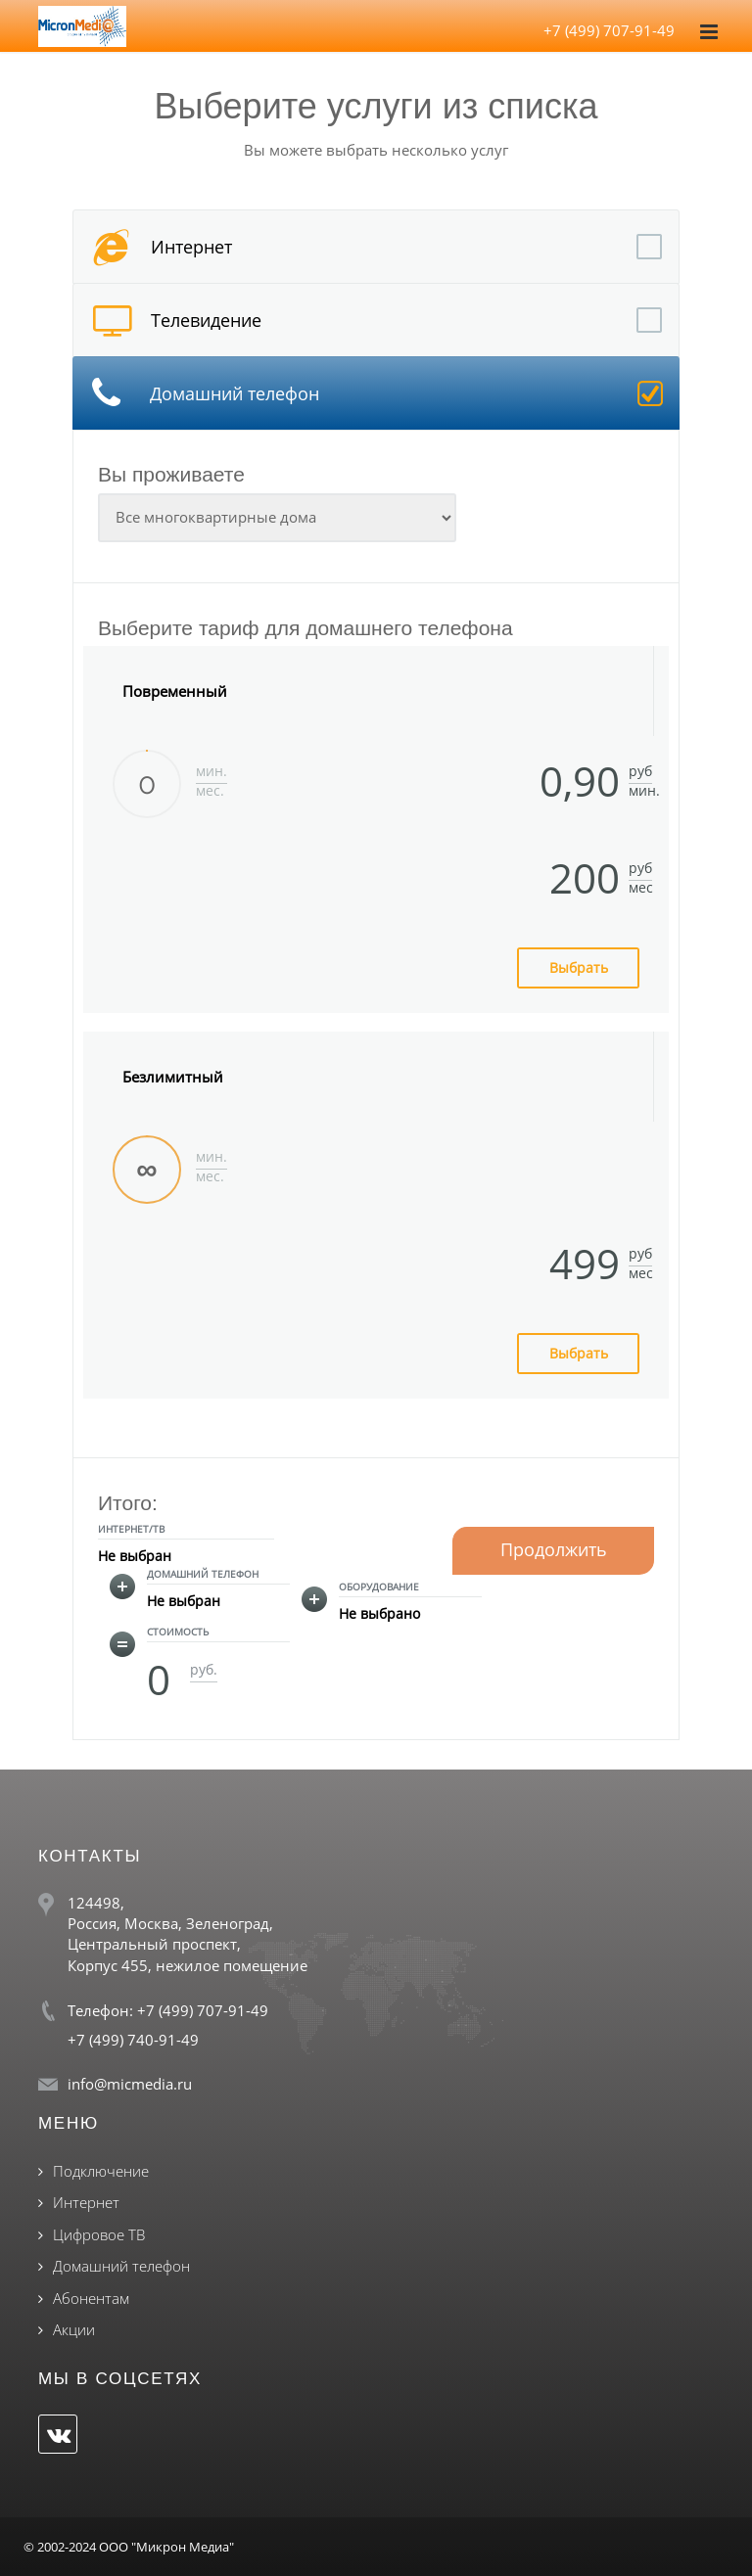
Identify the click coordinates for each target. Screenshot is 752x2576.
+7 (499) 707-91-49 (609, 30)
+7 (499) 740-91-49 (133, 2039)
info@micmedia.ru (130, 2083)
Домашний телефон (121, 2266)
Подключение (101, 2171)
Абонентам (91, 2298)
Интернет (86, 2202)
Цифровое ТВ (99, 2234)
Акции (74, 2329)
